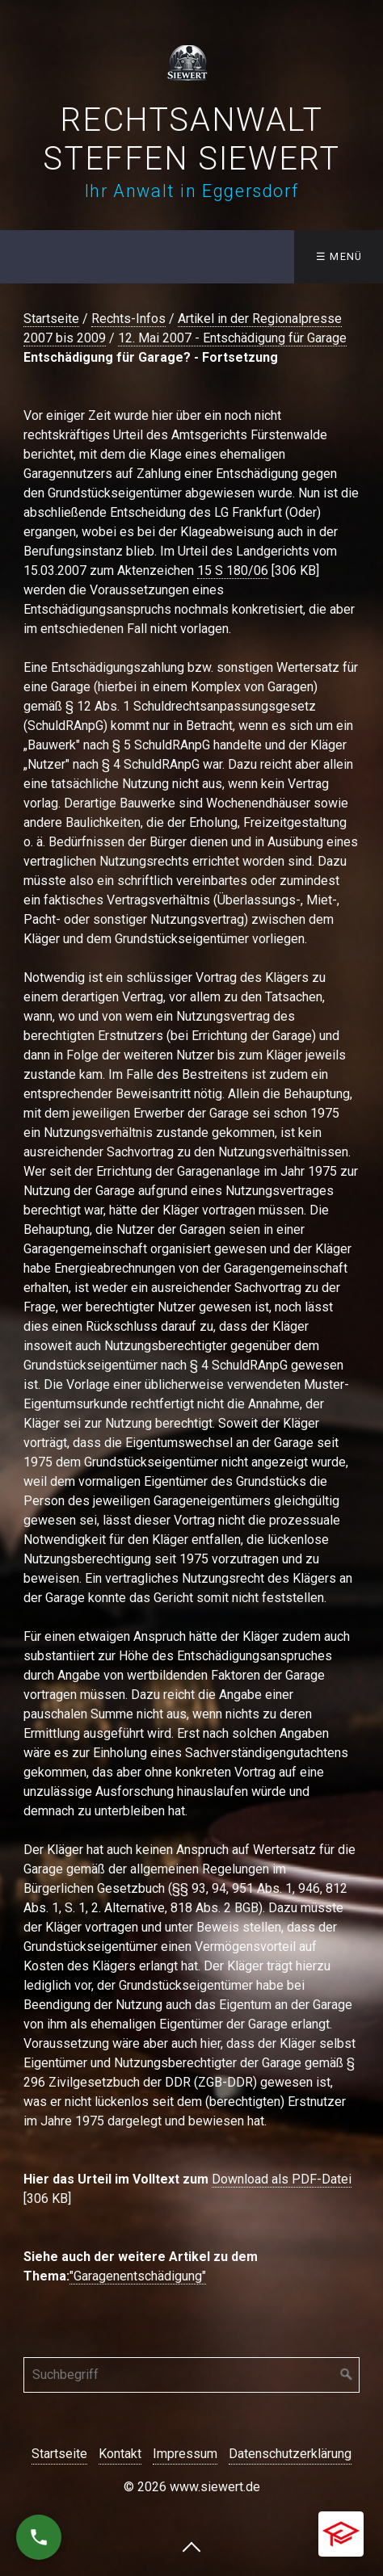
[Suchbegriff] (191, 2375)
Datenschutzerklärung (290, 2453)
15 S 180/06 (232, 570)
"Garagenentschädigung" (137, 2276)
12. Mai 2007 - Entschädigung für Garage (232, 338)
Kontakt (120, 2453)
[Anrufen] (38, 2537)
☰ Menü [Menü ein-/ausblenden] (339, 256)
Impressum (185, 2453)
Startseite (51, 318)
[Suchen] (347, 2375)
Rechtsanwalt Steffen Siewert (191, 139)
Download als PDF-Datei (281, 2179)
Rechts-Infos (128, 318)
